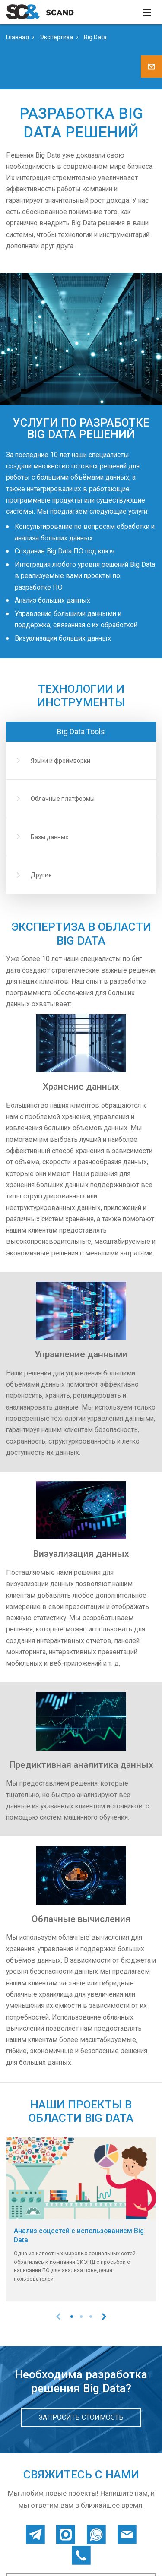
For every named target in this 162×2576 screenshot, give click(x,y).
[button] (71, 2316)
